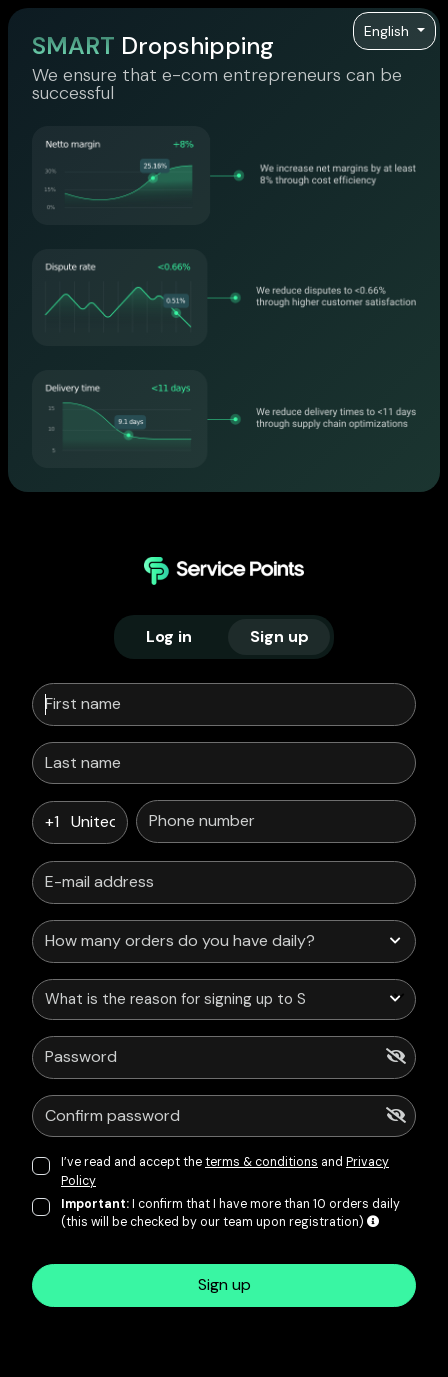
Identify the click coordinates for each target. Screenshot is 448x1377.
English (388, 31)
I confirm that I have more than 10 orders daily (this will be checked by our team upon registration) (230, 1213)
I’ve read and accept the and (225, 1171)
